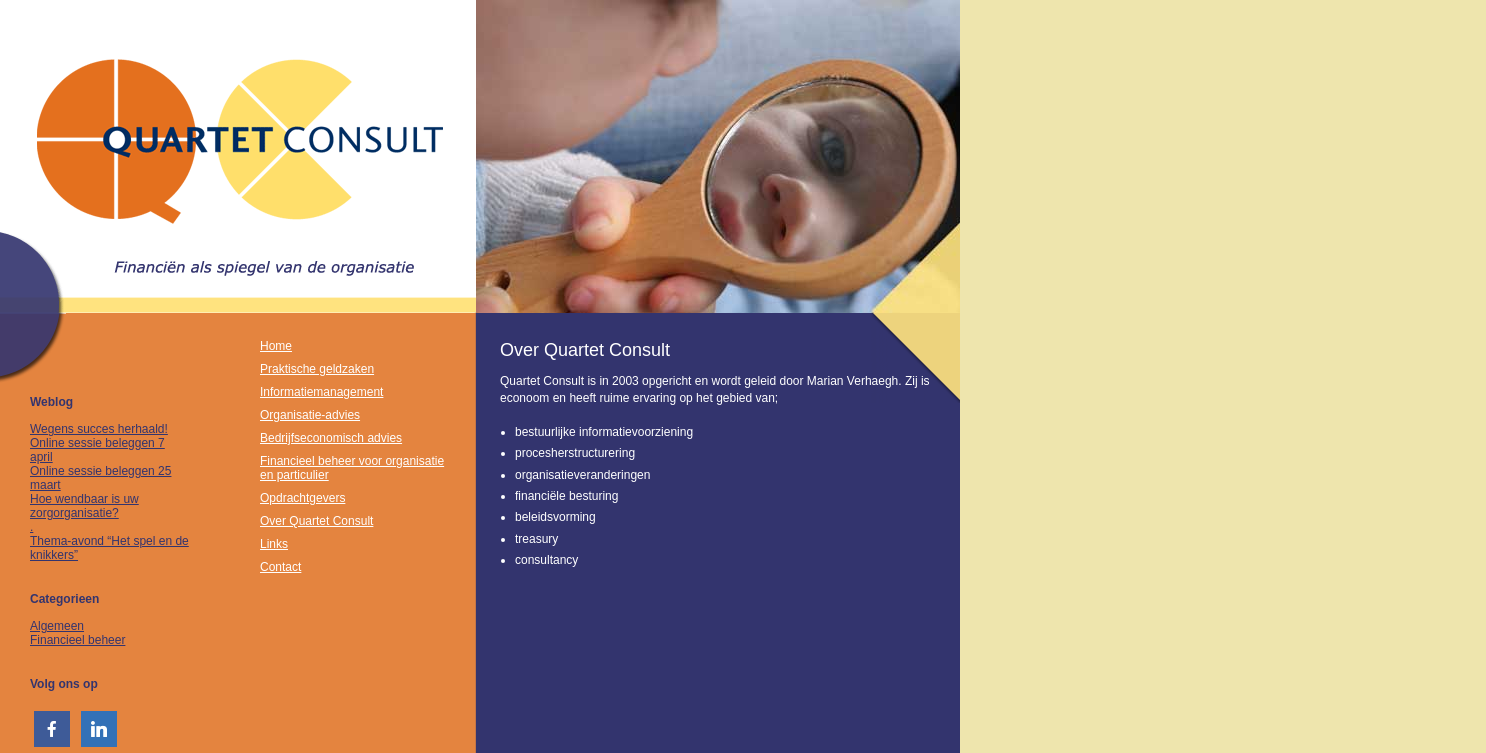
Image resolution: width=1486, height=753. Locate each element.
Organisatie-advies (310, 415)
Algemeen (57, 626)
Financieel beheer (77, 640)
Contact (280, 567)
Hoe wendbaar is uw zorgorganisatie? (84, 506)
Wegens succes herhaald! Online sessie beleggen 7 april (99, 443)
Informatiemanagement (321, 392)
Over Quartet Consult (316, 521)
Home (276, 346)
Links (274, 544)
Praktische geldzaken (317, 369)
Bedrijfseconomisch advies (331, 438)
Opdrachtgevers (302, 498)
